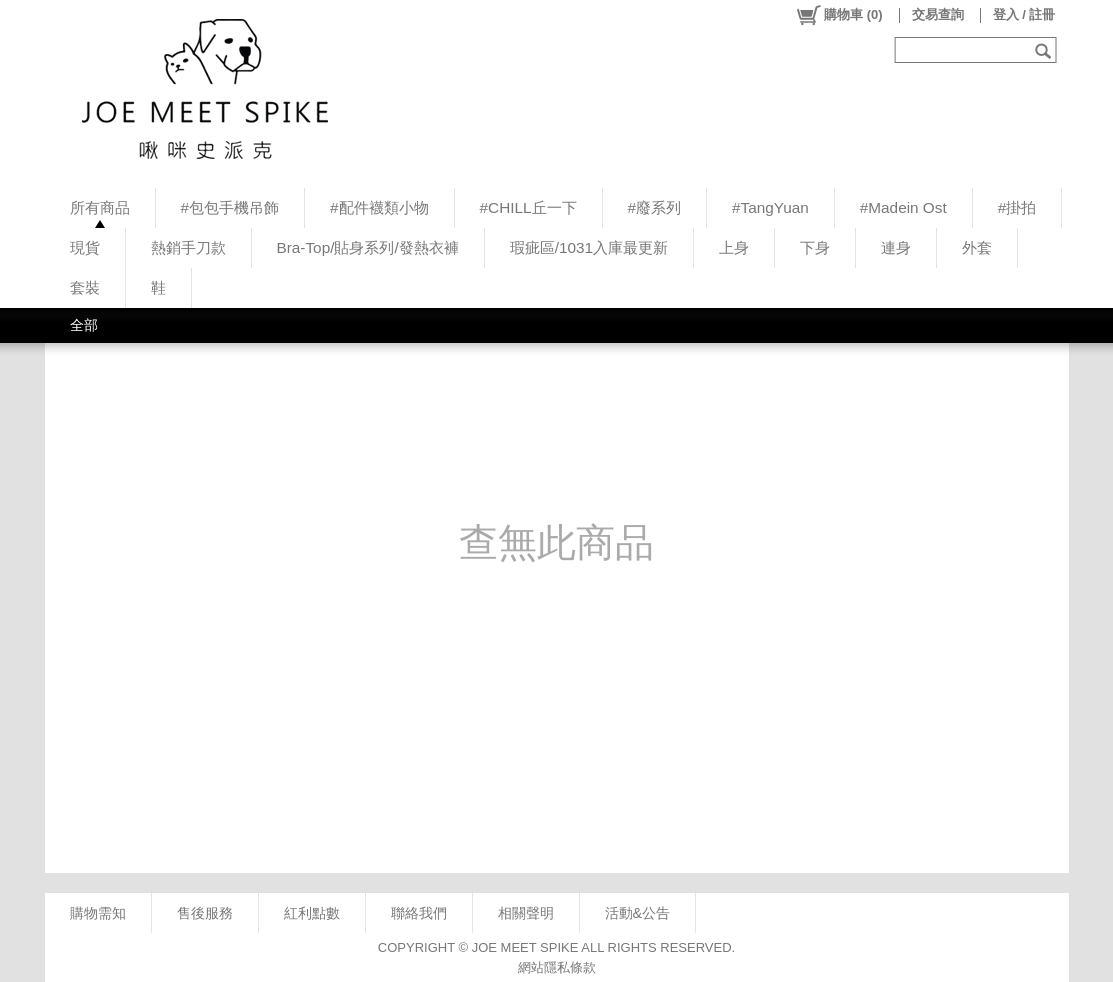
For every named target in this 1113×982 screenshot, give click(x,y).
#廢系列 (655, 207)
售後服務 (205, 913)
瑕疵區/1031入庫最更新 (589, 247)
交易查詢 (938, 14)
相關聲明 (526, 913)
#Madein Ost (903, 207)
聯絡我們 (419, 913)
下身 (815, 247)
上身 (734, 247)
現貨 (85, 247)
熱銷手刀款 (188, 247)
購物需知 (98, 913)
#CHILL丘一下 (528, 207)
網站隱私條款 (557, 967)
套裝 (85, 287)
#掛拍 (1017, 207)
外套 (977, 247)
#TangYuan (770, 207)
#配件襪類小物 (379, 207)
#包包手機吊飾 (230, 207)
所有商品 (100, 207)
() (838, 15)
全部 (84, 325)
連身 (896, 247)
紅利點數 (312, 913)
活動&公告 (638, 913)
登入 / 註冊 (1024, 14)
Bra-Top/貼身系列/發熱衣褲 (368, 247)
